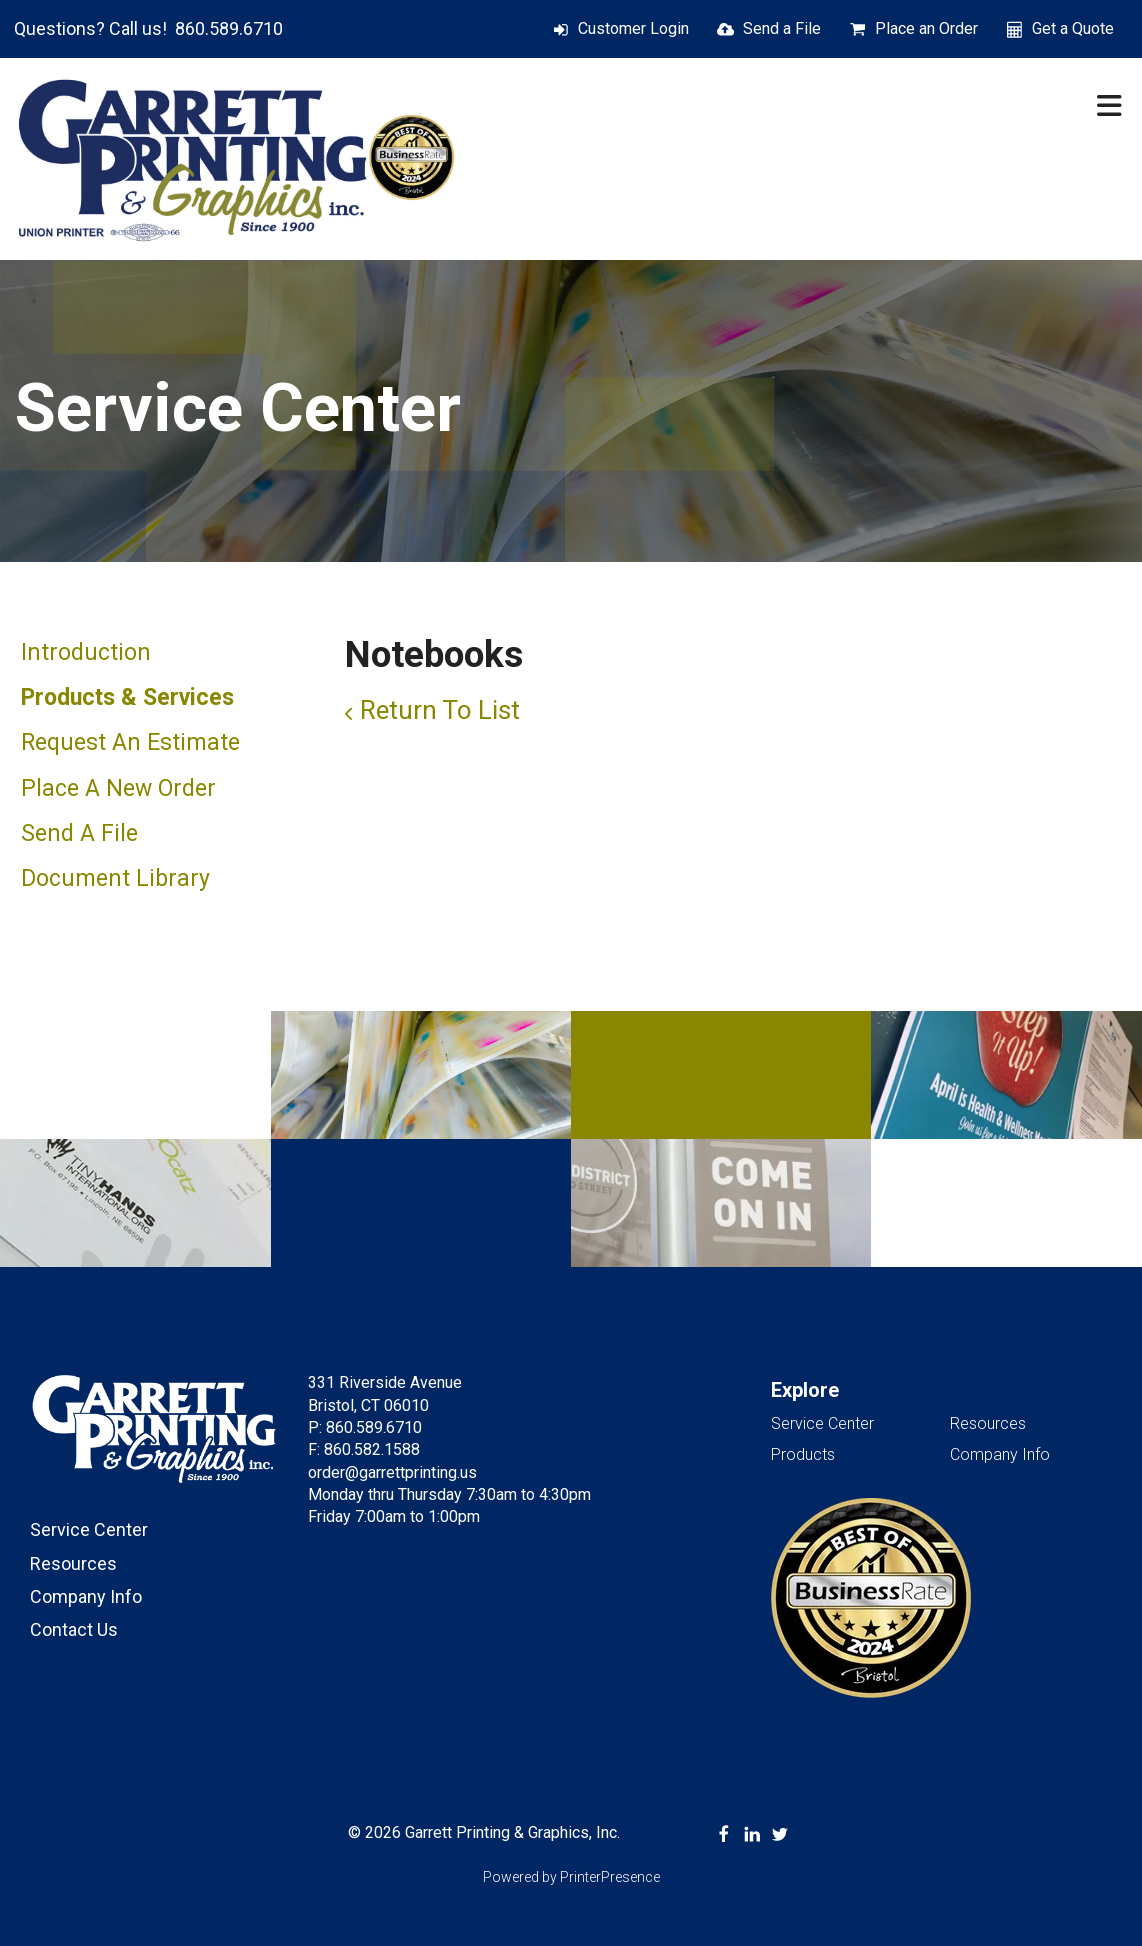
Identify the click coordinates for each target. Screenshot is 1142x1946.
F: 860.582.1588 (364, 1449)
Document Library (115, 878)
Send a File (782, 28)
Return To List (440, 710)
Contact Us (74, 1629)
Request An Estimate (130, 742)
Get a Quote (1073, 28)
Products (803, 1454)
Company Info (86, 1596)
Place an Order (926, 28)
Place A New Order (118, 788)
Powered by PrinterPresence (571, 1877)
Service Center (89, 1529)
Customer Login (633, 28)
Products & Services (127, 697)
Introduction (86, 652)
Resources (73, 1563)
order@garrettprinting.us (392, 1472)
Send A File (79, 833)
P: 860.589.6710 (365, 1427)
